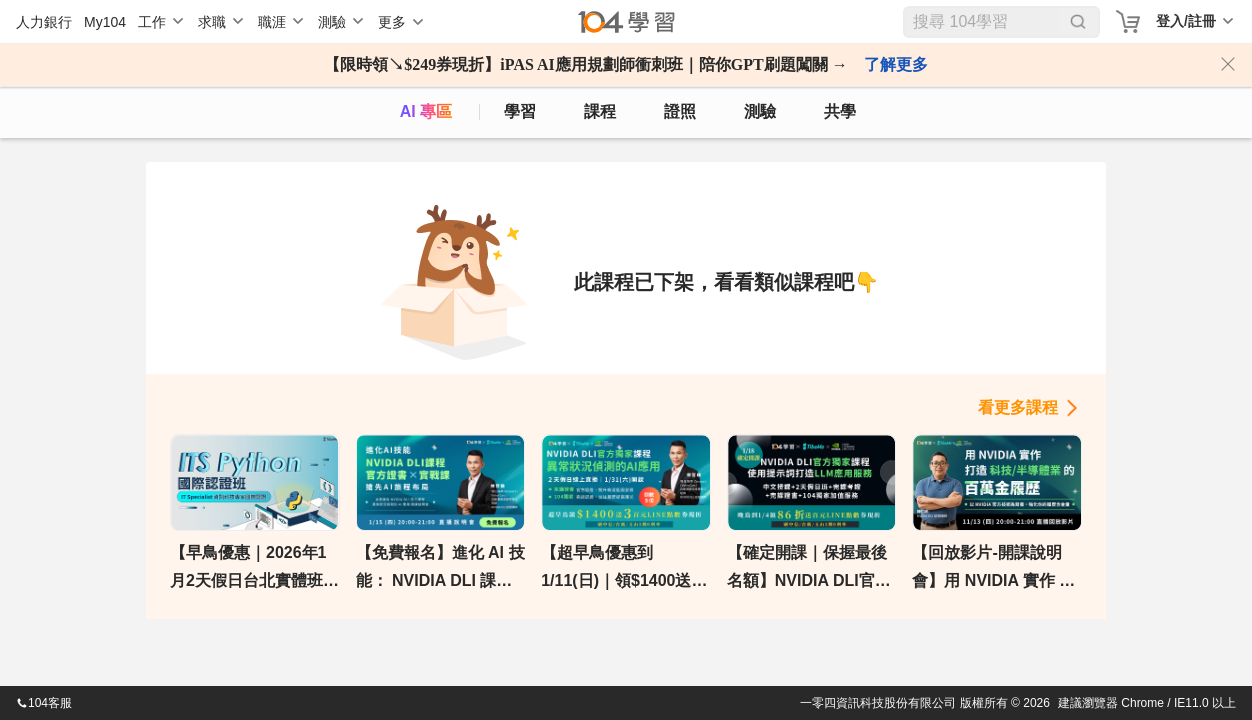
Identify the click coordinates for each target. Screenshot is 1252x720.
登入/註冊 (1186, 21)
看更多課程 (1018, 407)
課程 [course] (600, 111)
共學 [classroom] (840, 111)
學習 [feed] (520, 111)
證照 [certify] (680, 111)
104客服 (44, 703)
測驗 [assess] (760, 111)
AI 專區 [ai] (426, 111)
